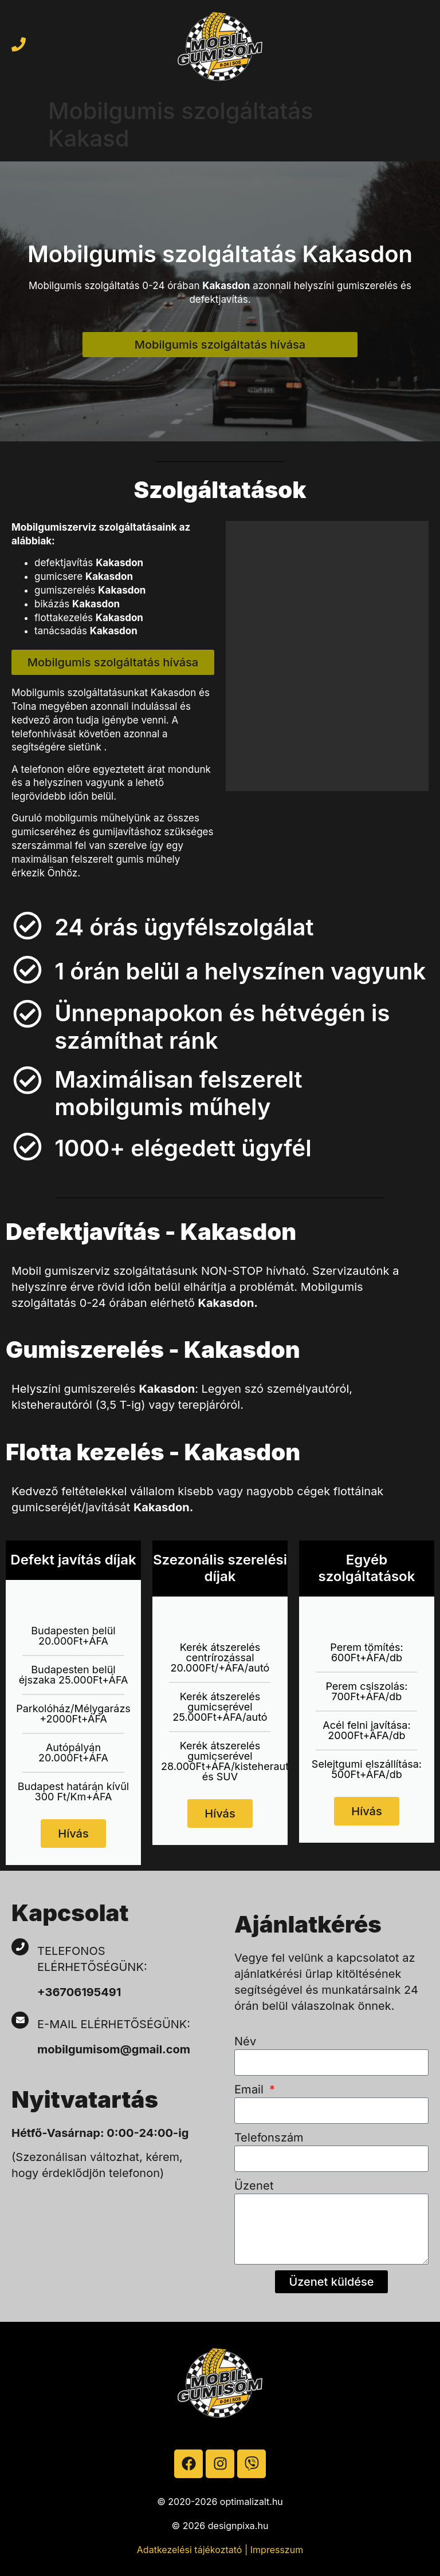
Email (250, 2089)
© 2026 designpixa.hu (220, 2525)
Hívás (73, 1833)
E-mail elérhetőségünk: (115, 2024)
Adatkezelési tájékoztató (189, 2549)
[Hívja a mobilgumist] (18, 44)
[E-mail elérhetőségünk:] (20, 2020)
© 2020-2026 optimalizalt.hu (220, 2501)
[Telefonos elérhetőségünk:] (20, 1946)
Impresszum (276, 2549)
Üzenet (254, 2185)
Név (245, 2041)
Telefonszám (269, 2137)
